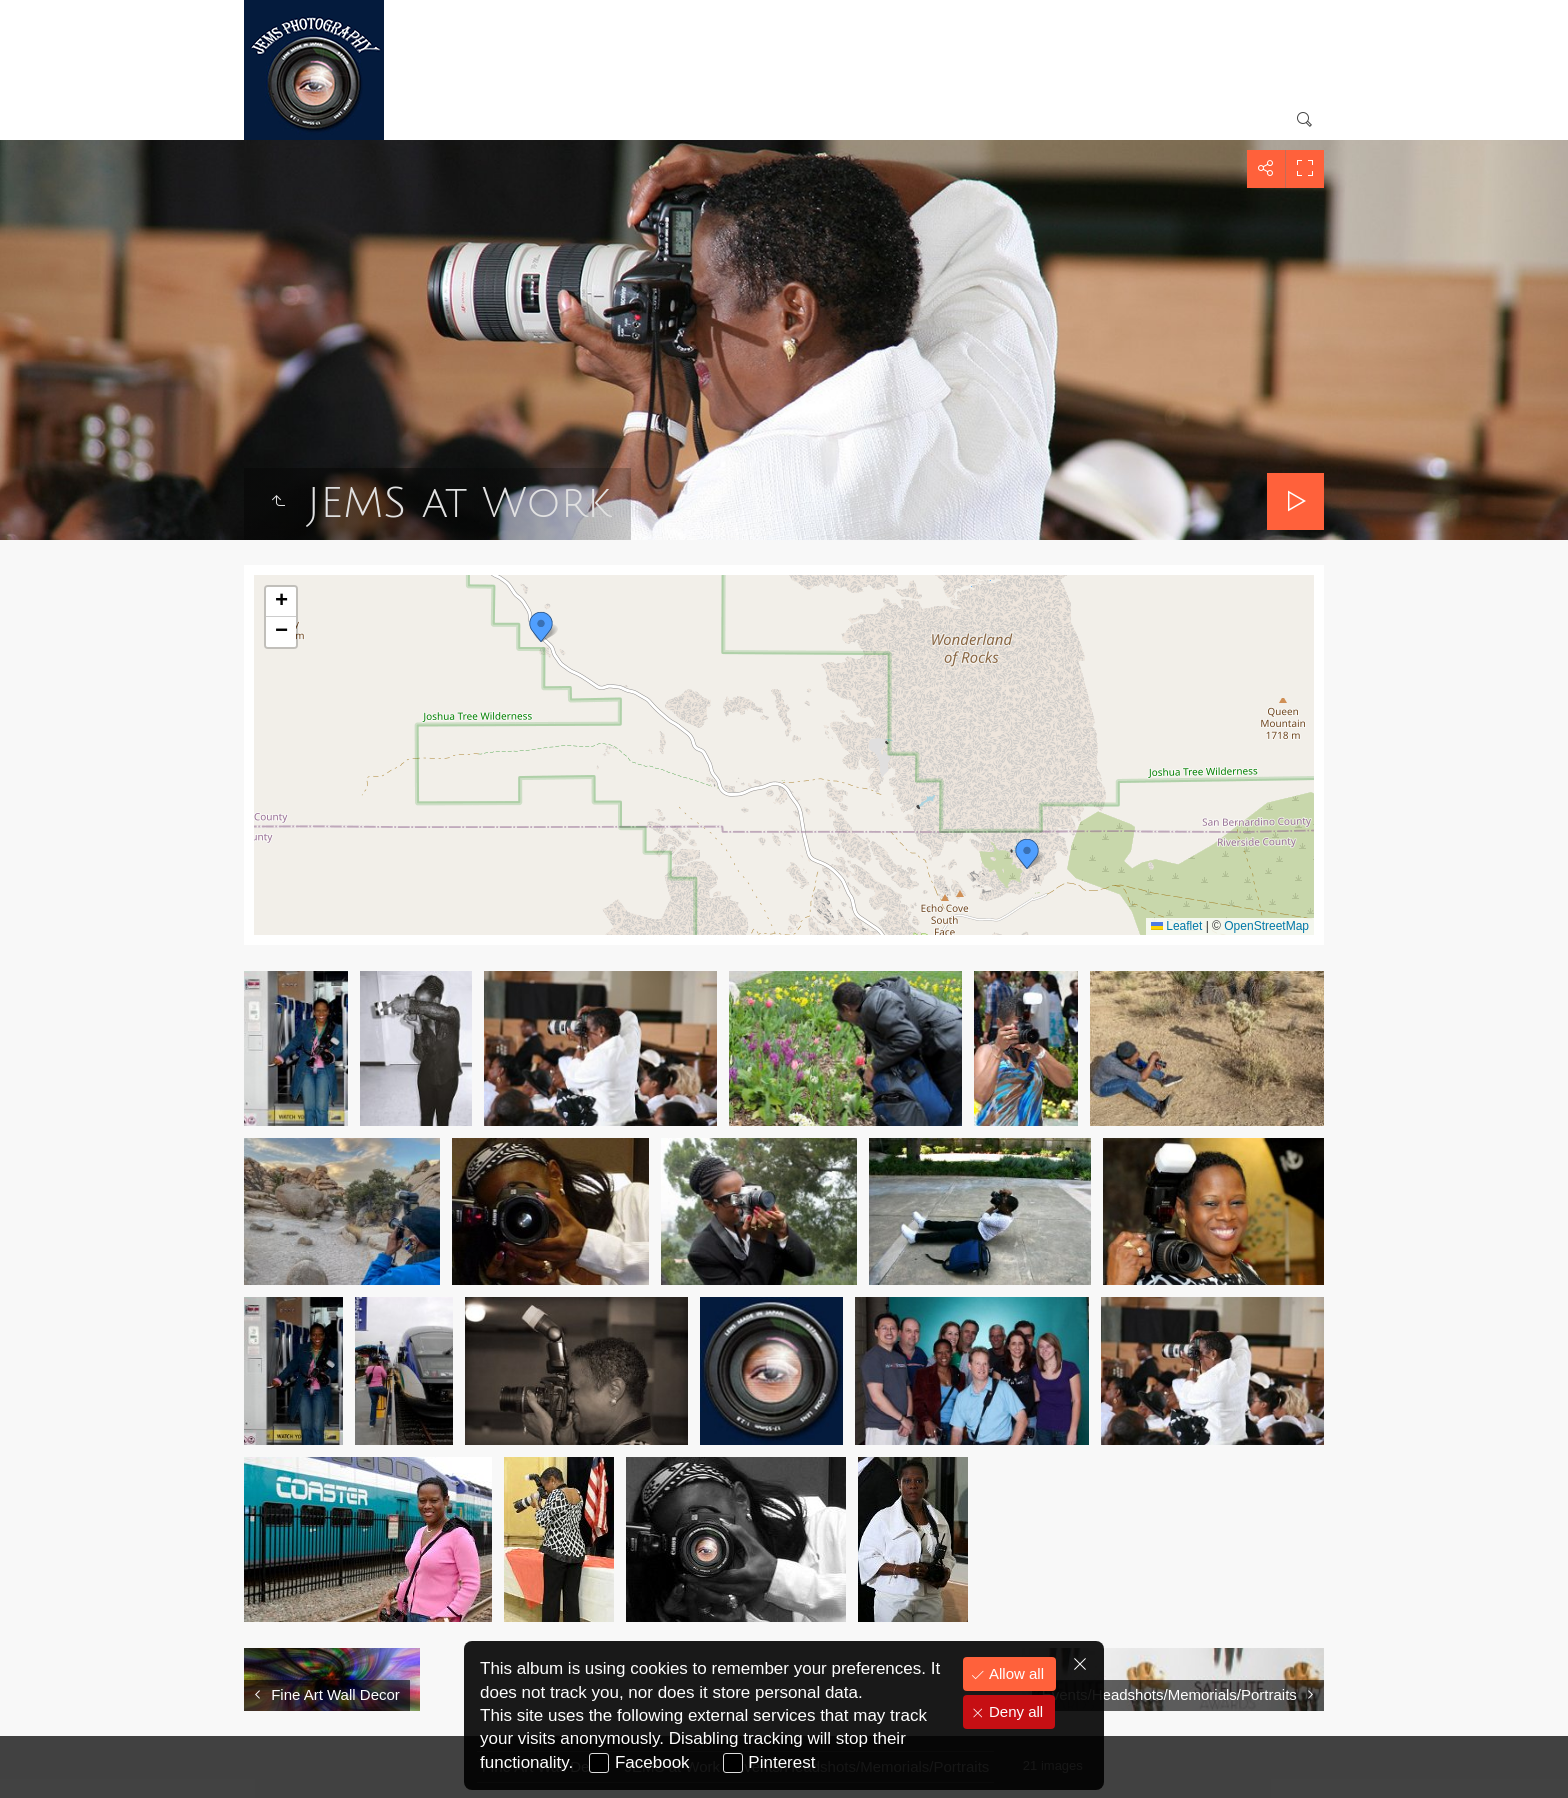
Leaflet (1176, 926)
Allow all (1014, 1673)
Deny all (1014, 1711)
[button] (541, 627)
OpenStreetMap (1266, 926)
